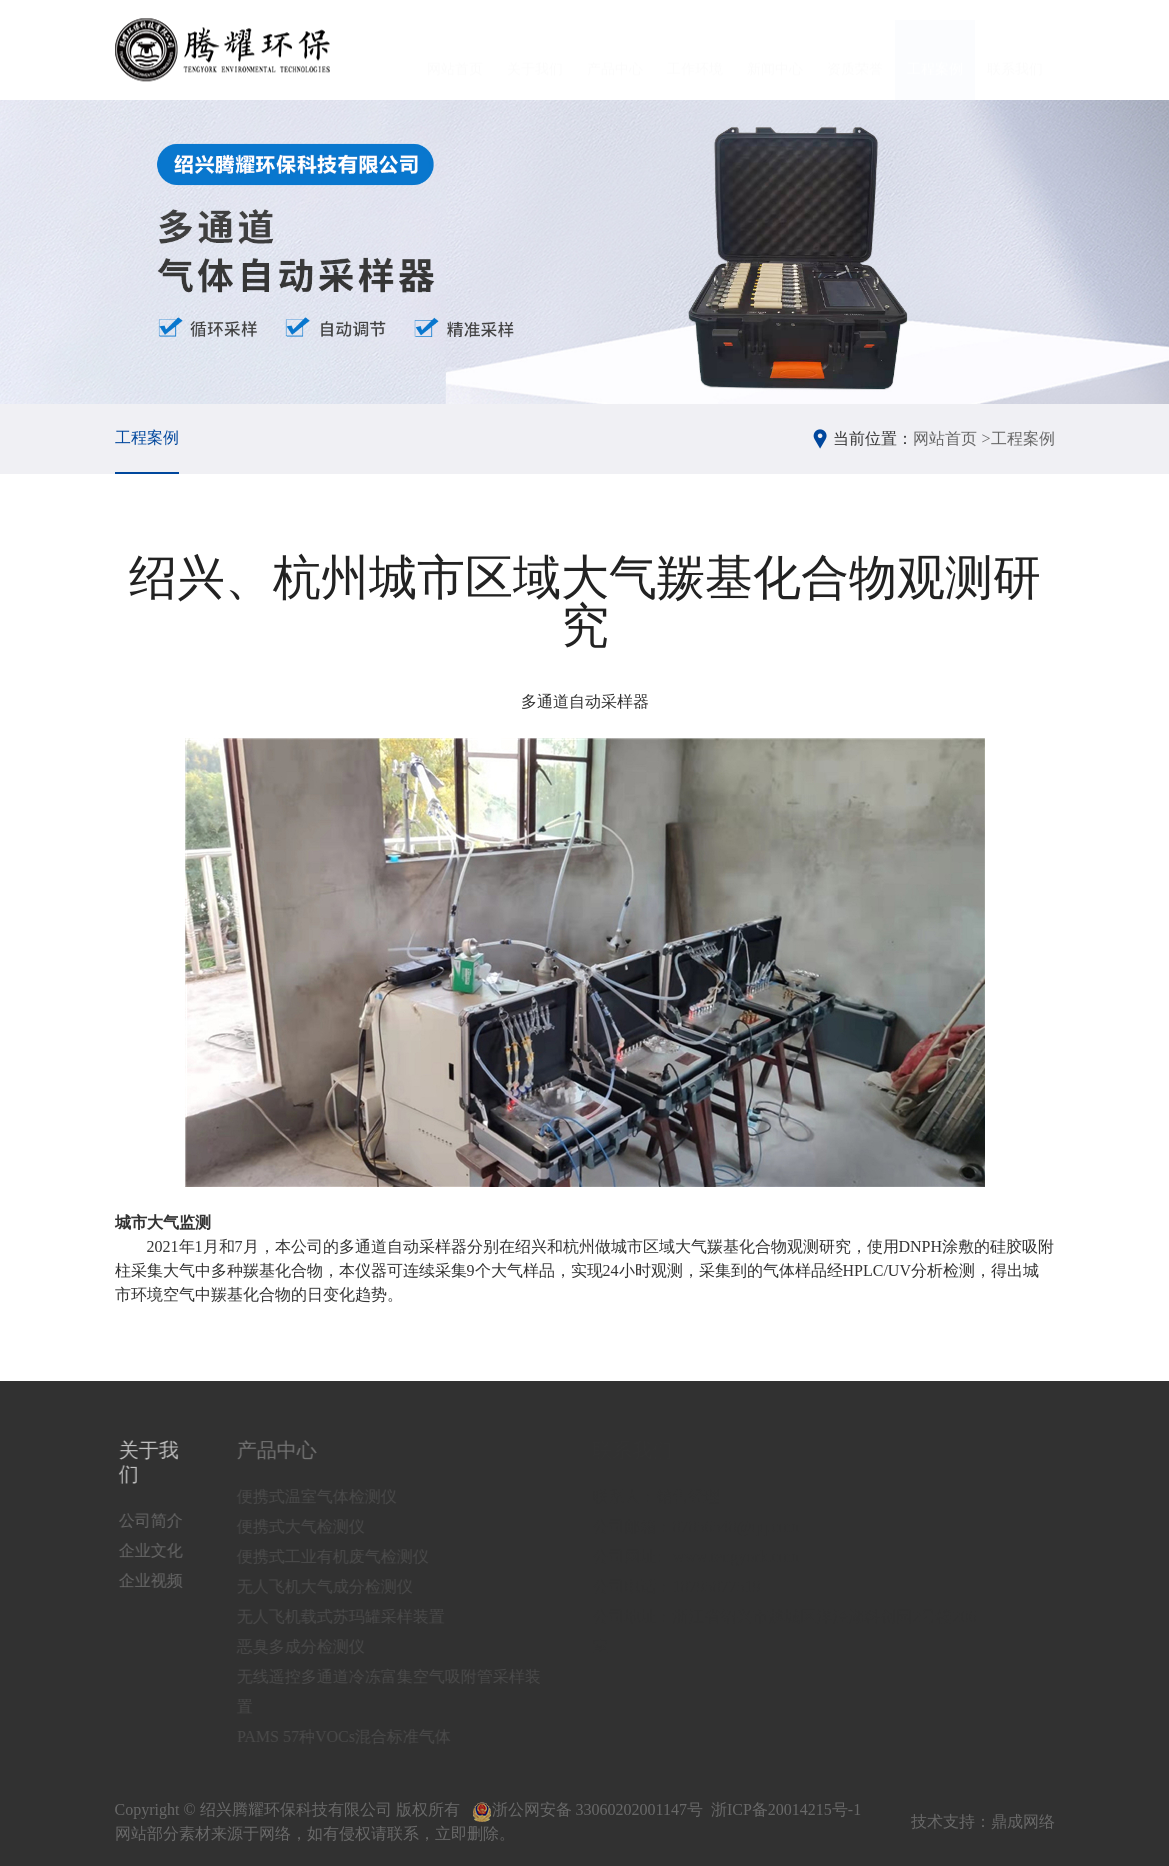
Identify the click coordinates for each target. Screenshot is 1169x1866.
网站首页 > (951, 438)
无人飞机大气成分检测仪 (340, 1586)
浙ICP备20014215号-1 (786, 1809)
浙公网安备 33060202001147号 (587, 1809)
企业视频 (154, 1580)
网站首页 (455, 50)
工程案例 (935, 50)
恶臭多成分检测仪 (316, 1646)
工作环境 (695, 50)
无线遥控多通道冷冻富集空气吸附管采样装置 (404, 1691)
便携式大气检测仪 (316, 1526)
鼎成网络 (1023, 1821)
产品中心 (615, 50)
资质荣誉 (855, 50)
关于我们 (535, 50)
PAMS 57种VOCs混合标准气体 (359, 1736)
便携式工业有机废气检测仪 (348, 1556)
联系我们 (1015, 50)
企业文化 (154, 1550)
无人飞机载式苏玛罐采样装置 (356, 1616)
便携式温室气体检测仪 (332, 1496)
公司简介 (154, 1520)
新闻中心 (775, 50)
